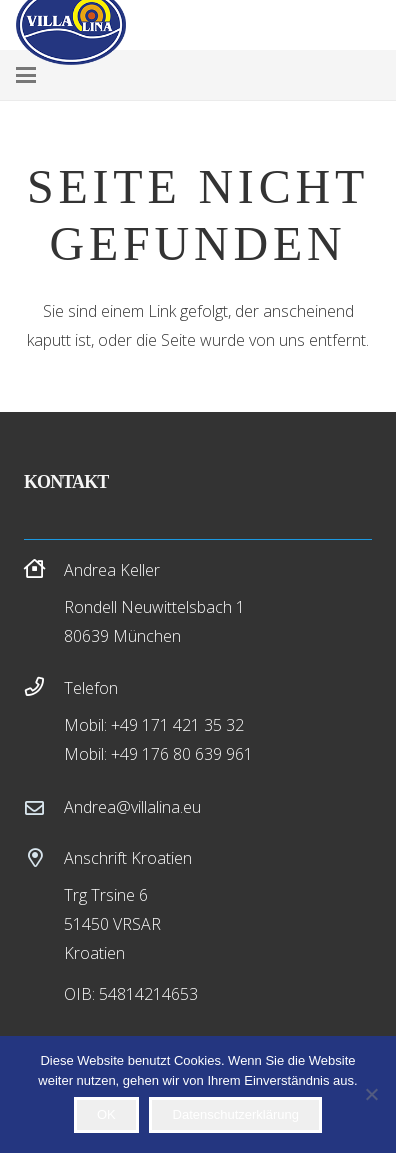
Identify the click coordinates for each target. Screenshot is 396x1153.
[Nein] (371, 1094)
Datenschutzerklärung (236, 1114)
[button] (26, 75)
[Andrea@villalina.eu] (44, 807)
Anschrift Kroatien (128, 858)
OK (106, 1114)
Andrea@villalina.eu (132, 807)
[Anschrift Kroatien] (44, 857)
